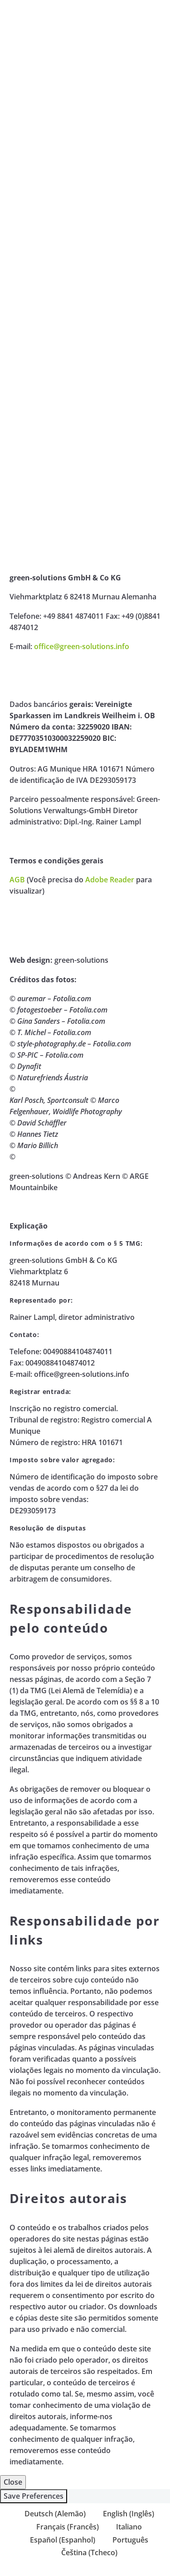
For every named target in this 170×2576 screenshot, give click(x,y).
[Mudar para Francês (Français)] (63, 2526)
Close (13, 2482)
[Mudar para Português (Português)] (126, 2539)
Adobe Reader (109, 880)
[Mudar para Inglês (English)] (124, 2513)
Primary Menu (152, 13)
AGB (17, 880)
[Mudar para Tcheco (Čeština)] (85, 2552)
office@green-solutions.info (81, 646)
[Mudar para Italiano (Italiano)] (124, 2526)
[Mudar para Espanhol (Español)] (58, 2539)
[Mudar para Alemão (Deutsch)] (51, 2513)
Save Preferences (33, 2496)
